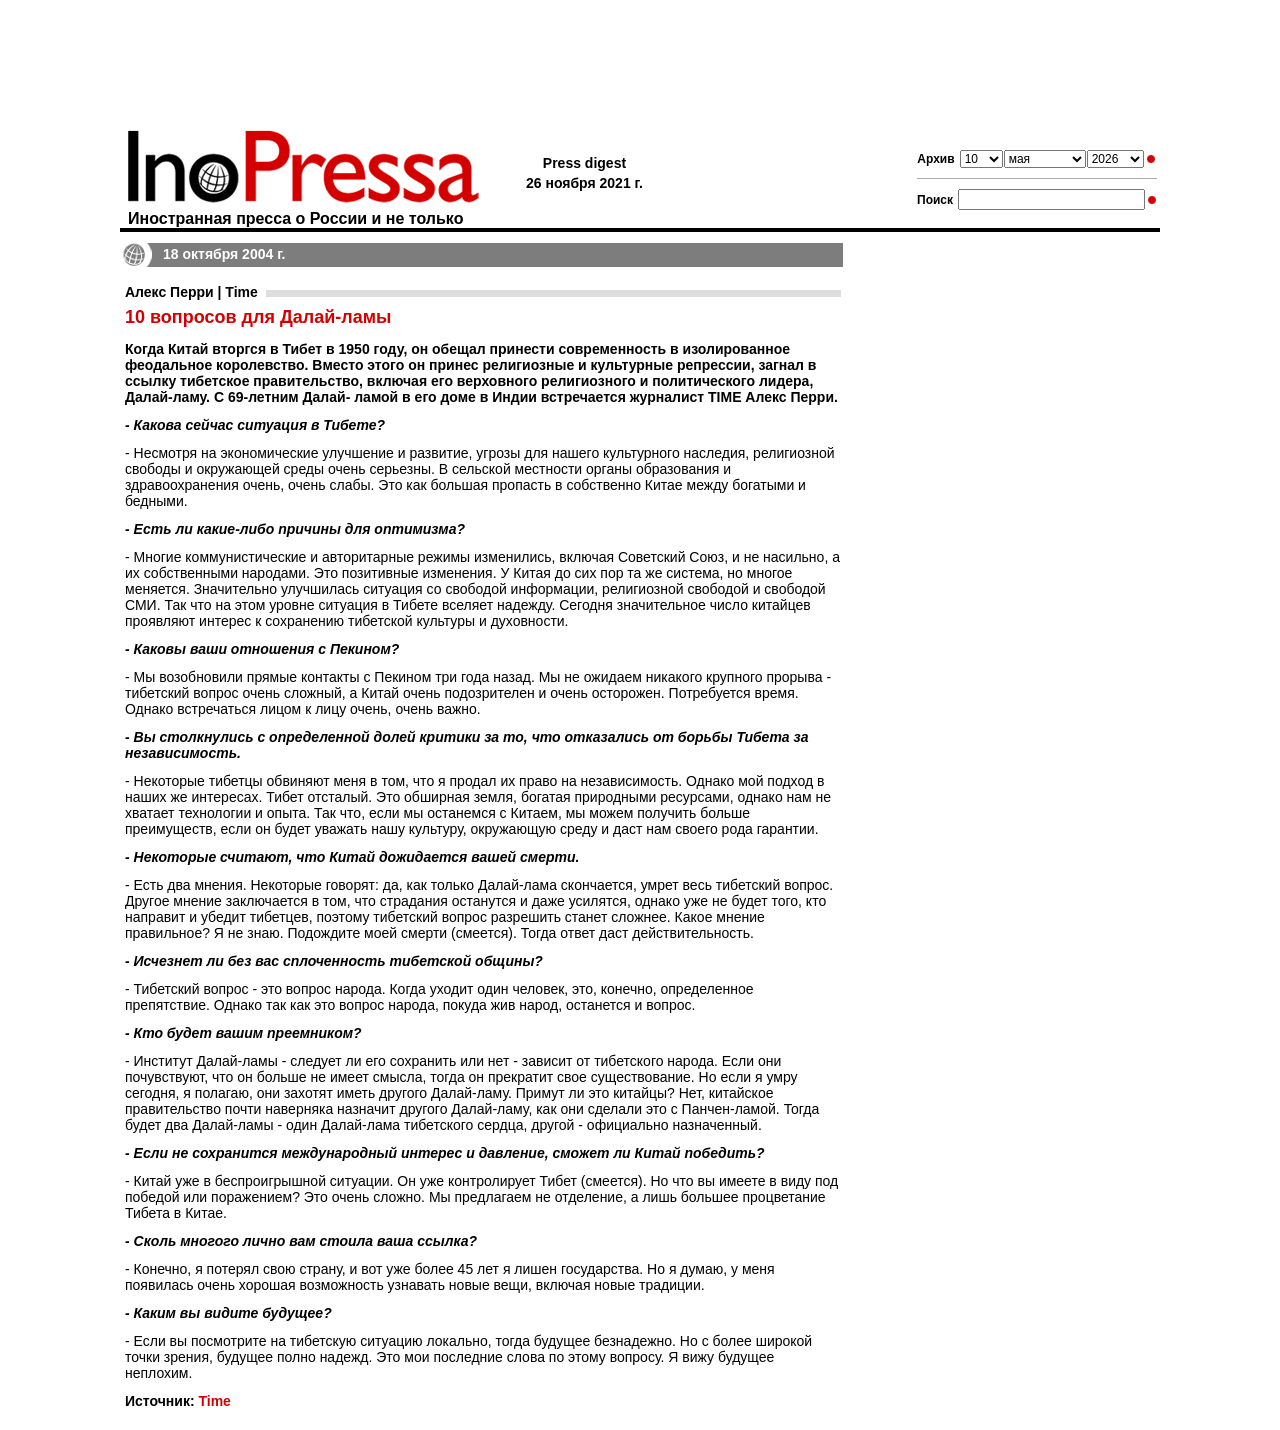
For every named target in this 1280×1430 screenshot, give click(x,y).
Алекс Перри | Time (191, 292)
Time (214, 1401)
